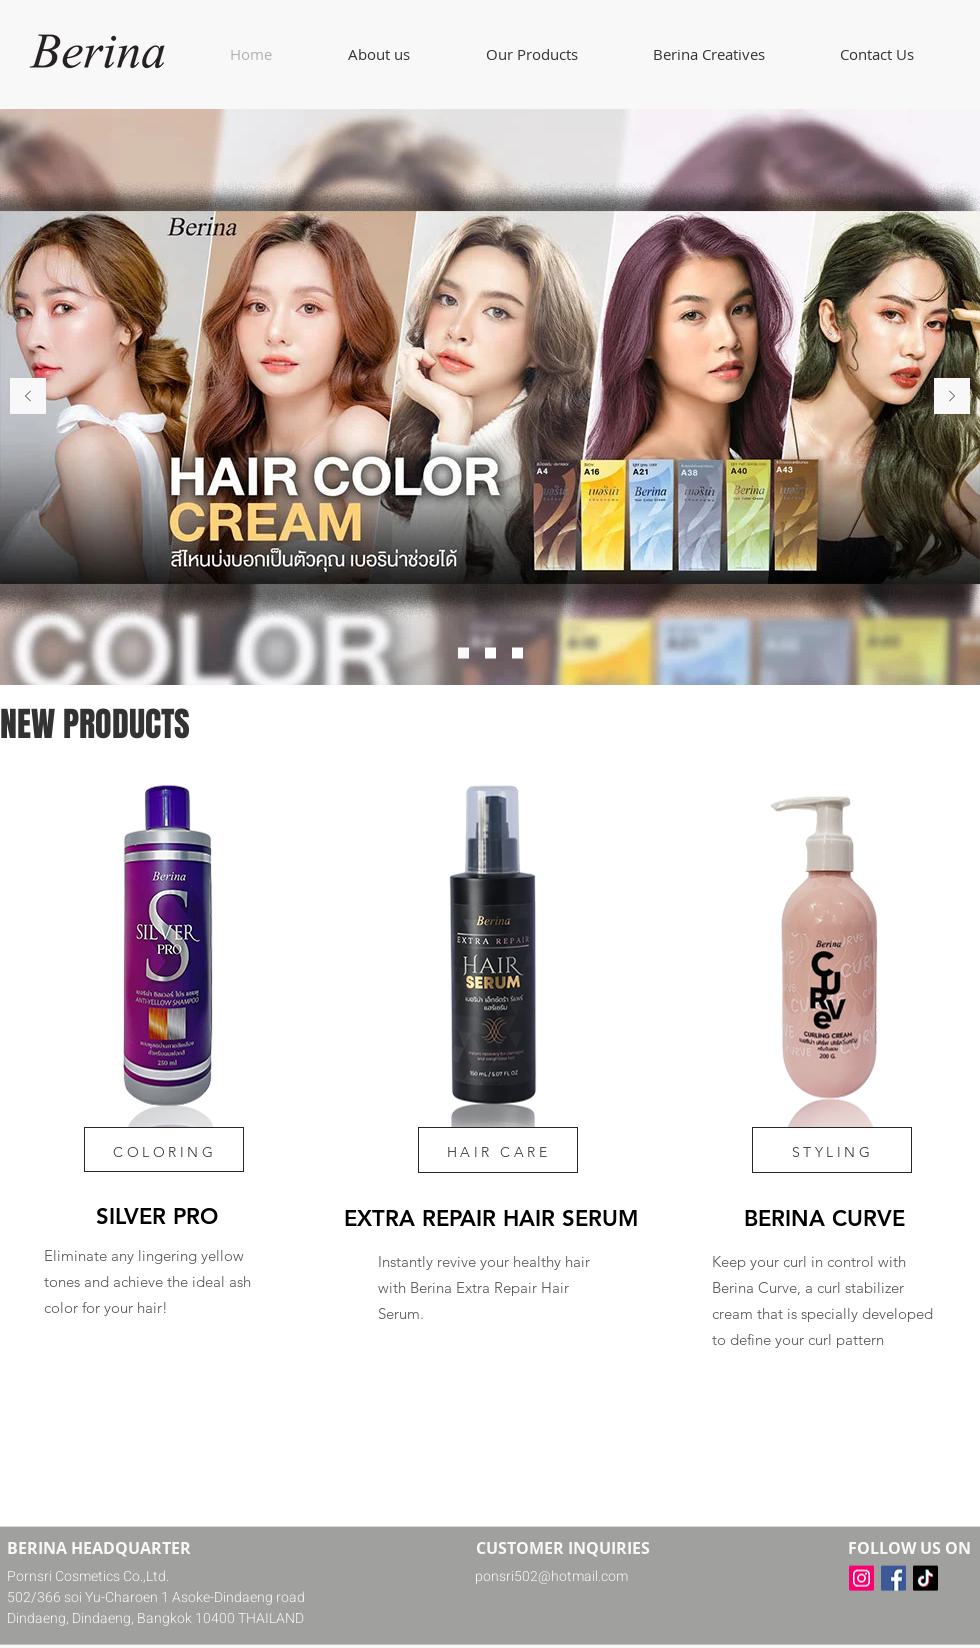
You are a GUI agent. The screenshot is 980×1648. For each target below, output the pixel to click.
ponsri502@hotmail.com (551, 1576)
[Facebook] (893, 1578)
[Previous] (28, 397)
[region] (155, 1053)
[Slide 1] (463, 653)
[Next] (952, 397)
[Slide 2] (490, 653)
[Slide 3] (517, 653)
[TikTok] (925, 1578)
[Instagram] (861, 1578)
